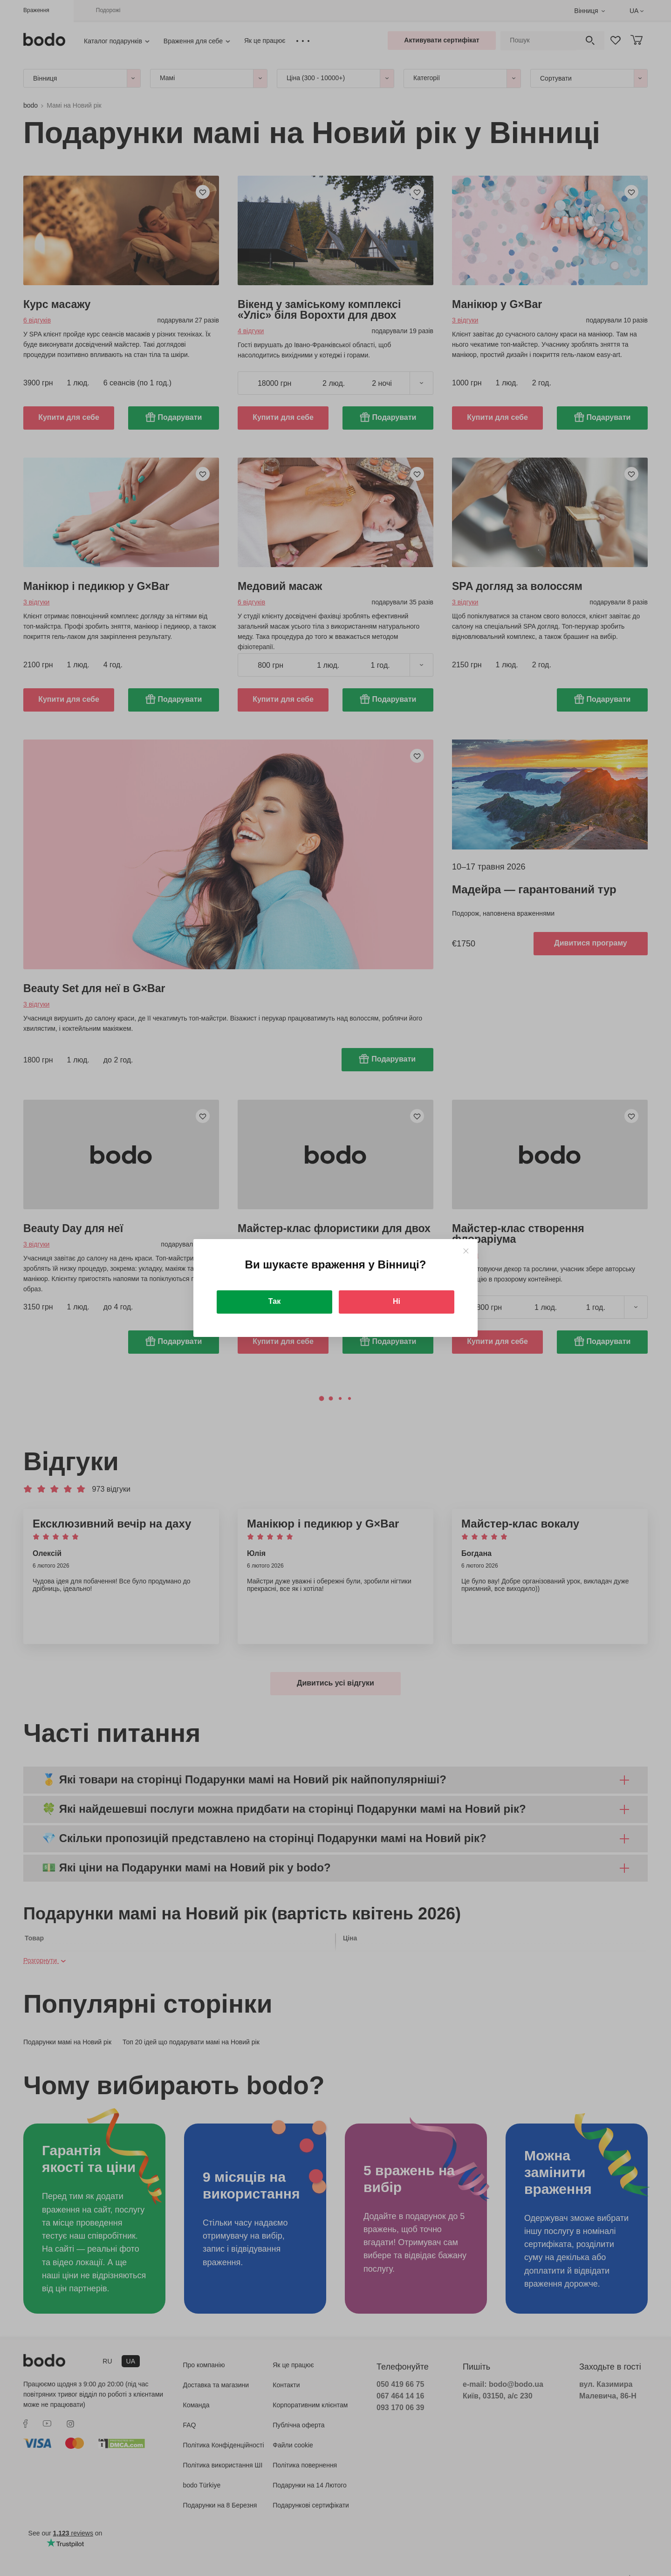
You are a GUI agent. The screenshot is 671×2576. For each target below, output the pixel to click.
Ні (396, 1301)
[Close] (465, 1251)
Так (274, 1301)
